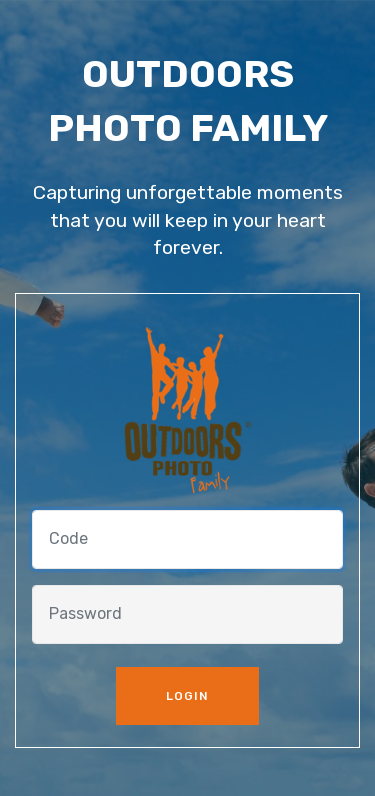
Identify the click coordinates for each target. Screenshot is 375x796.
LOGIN (187, 696)
